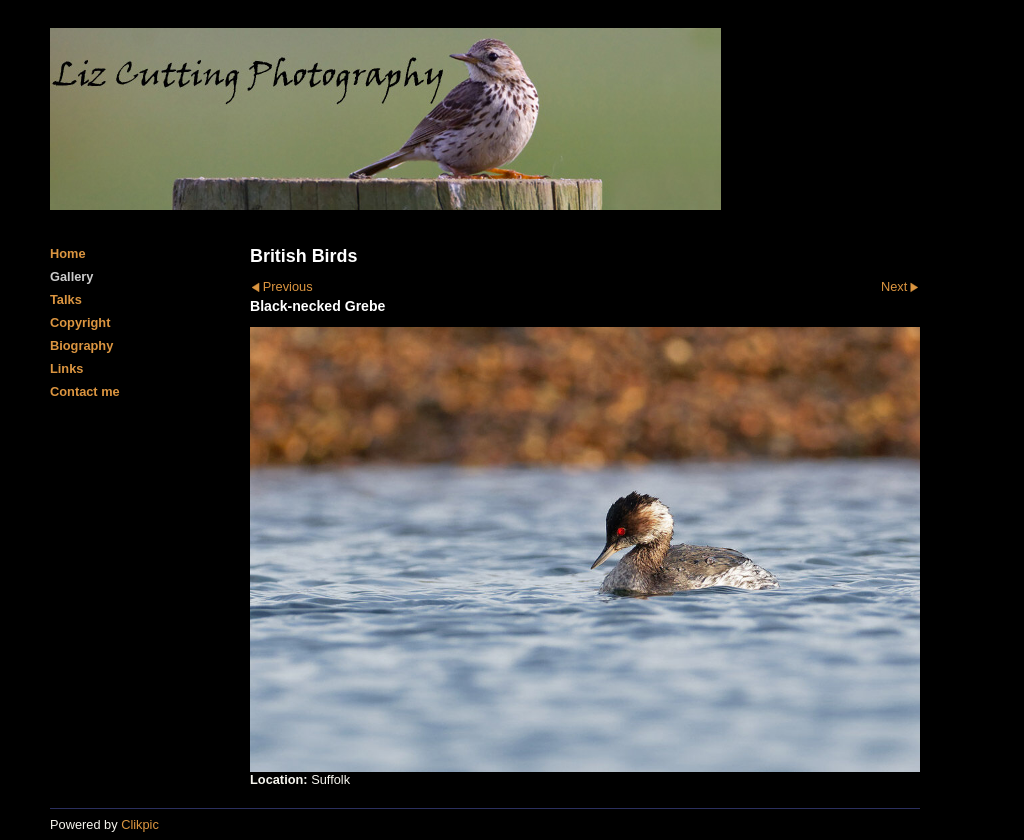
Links (66, 368)
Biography (81, 345)
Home (68, 253)
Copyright (80, 322)
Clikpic (140, 824)
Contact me (85, 391)
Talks (66, 299)
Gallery (71, 276)
